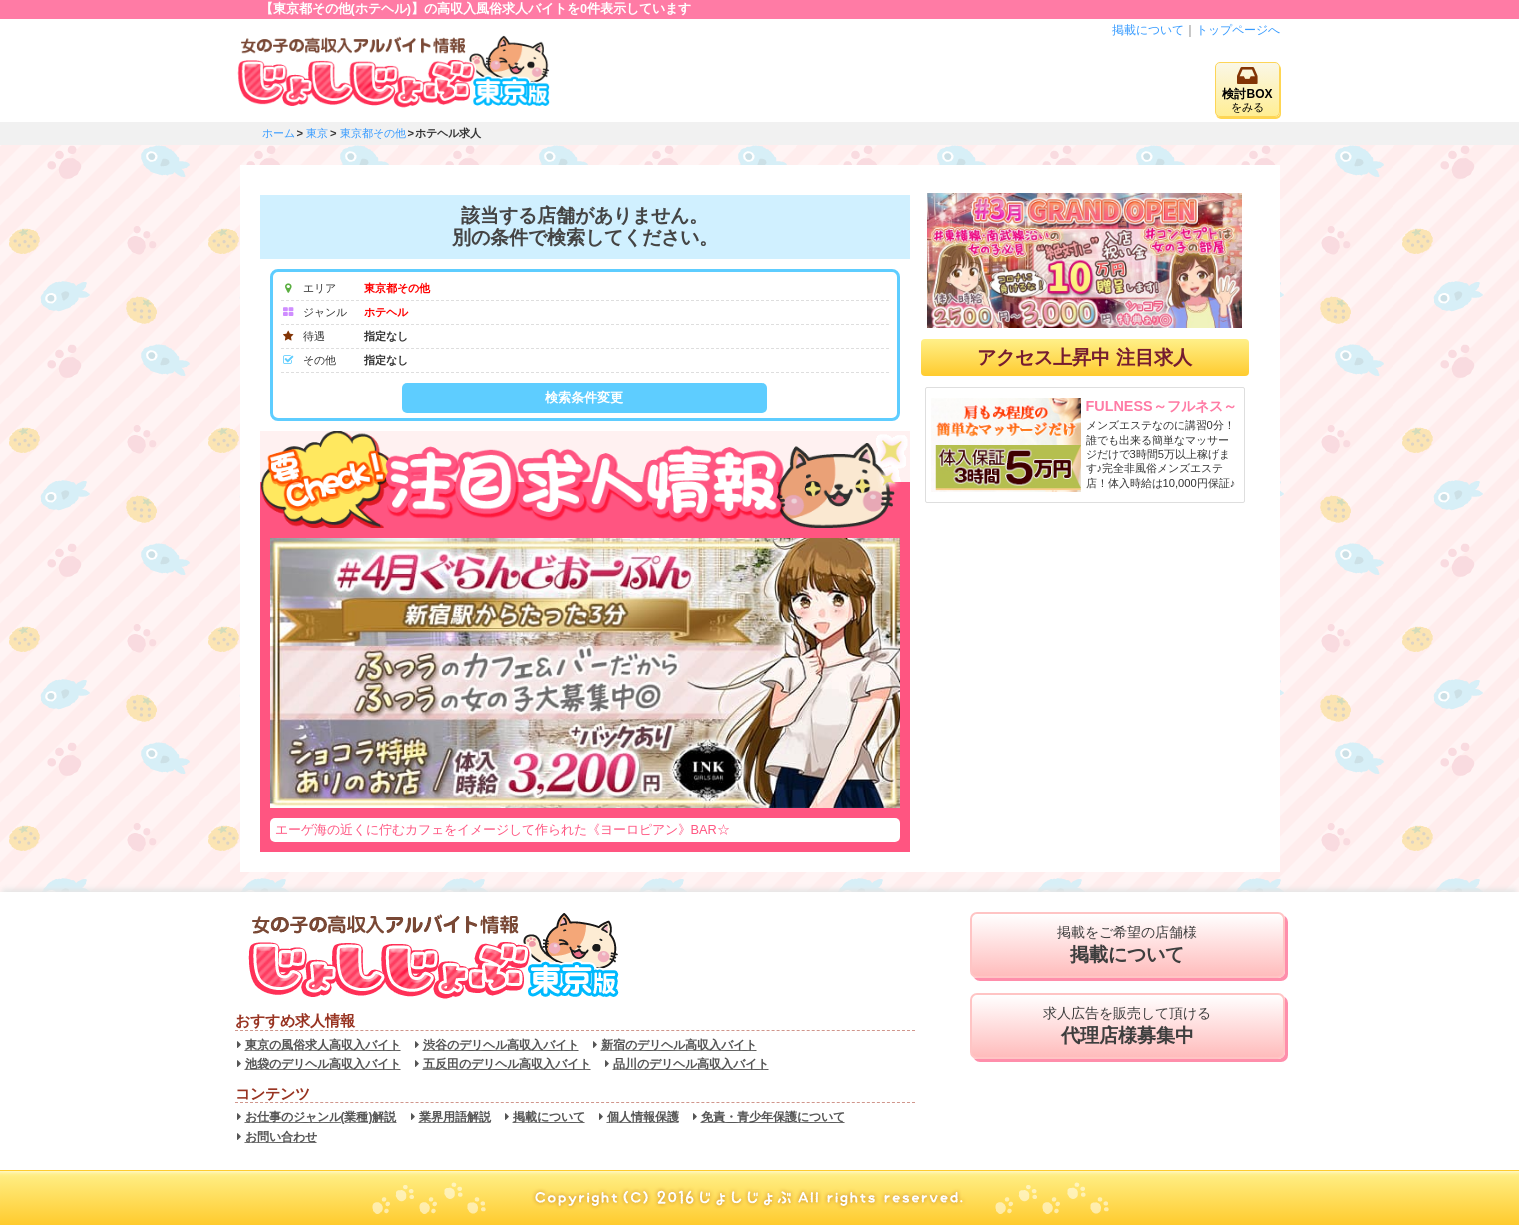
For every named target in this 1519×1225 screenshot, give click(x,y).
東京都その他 (373, 133)
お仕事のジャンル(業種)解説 (321, 1117)
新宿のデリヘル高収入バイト (679, 1045)
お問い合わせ (281, 1137)
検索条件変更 (584, 397)
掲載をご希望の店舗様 (1127, 945)
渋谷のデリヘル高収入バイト (501, 1045)
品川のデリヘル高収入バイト (691, 1064)
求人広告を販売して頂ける (1127, 1026)
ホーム (278, 133)
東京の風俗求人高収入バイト (323, 1045)
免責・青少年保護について (773, 1117)
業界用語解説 (455, 1117)
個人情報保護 (643, 1117)
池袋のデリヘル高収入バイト (323, 1064)
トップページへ (1238, 30)
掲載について (1148, 30)
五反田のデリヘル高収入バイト (507, 1064)
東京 (317, 133)
